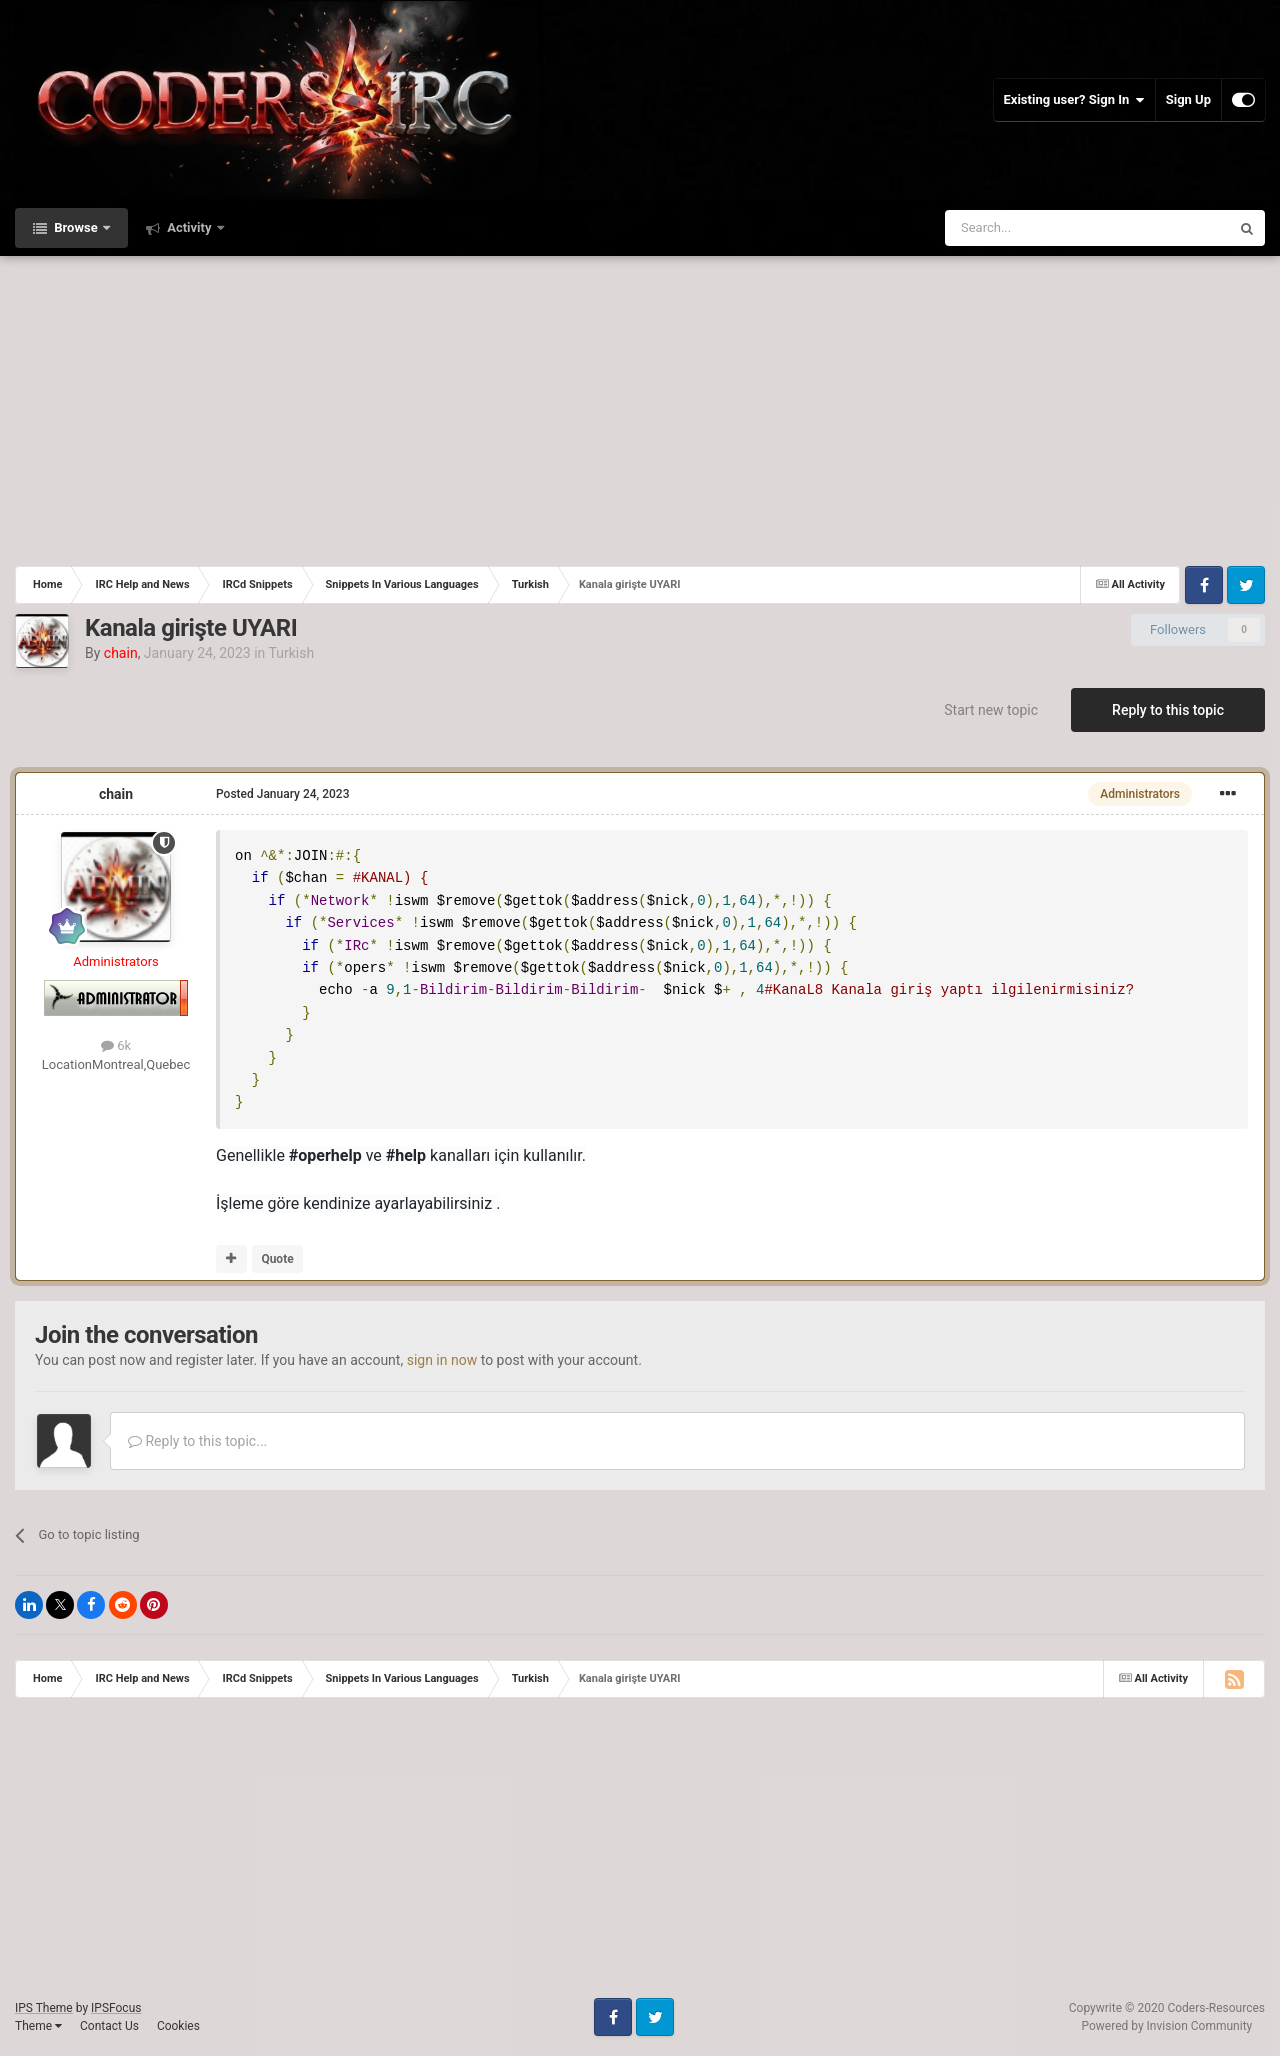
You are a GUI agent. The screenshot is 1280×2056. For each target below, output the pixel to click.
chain (116, 794)
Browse (76, 227)
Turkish (291, 653)
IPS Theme (44, 2008)
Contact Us (109, 2026)
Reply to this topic (1168, 710)
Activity (189, 227)
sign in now (442, 1360)
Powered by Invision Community (1167, 2026)
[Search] (1040, 228)
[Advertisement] (640, 406)
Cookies (178, 2026)
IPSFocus (116, 2008)
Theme (38, 2026)
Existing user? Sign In (1074, 100)
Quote (277, 1259)
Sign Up (1188, 99)
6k (116, 1045)
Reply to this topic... (197, 1441)
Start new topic (991, 710)
